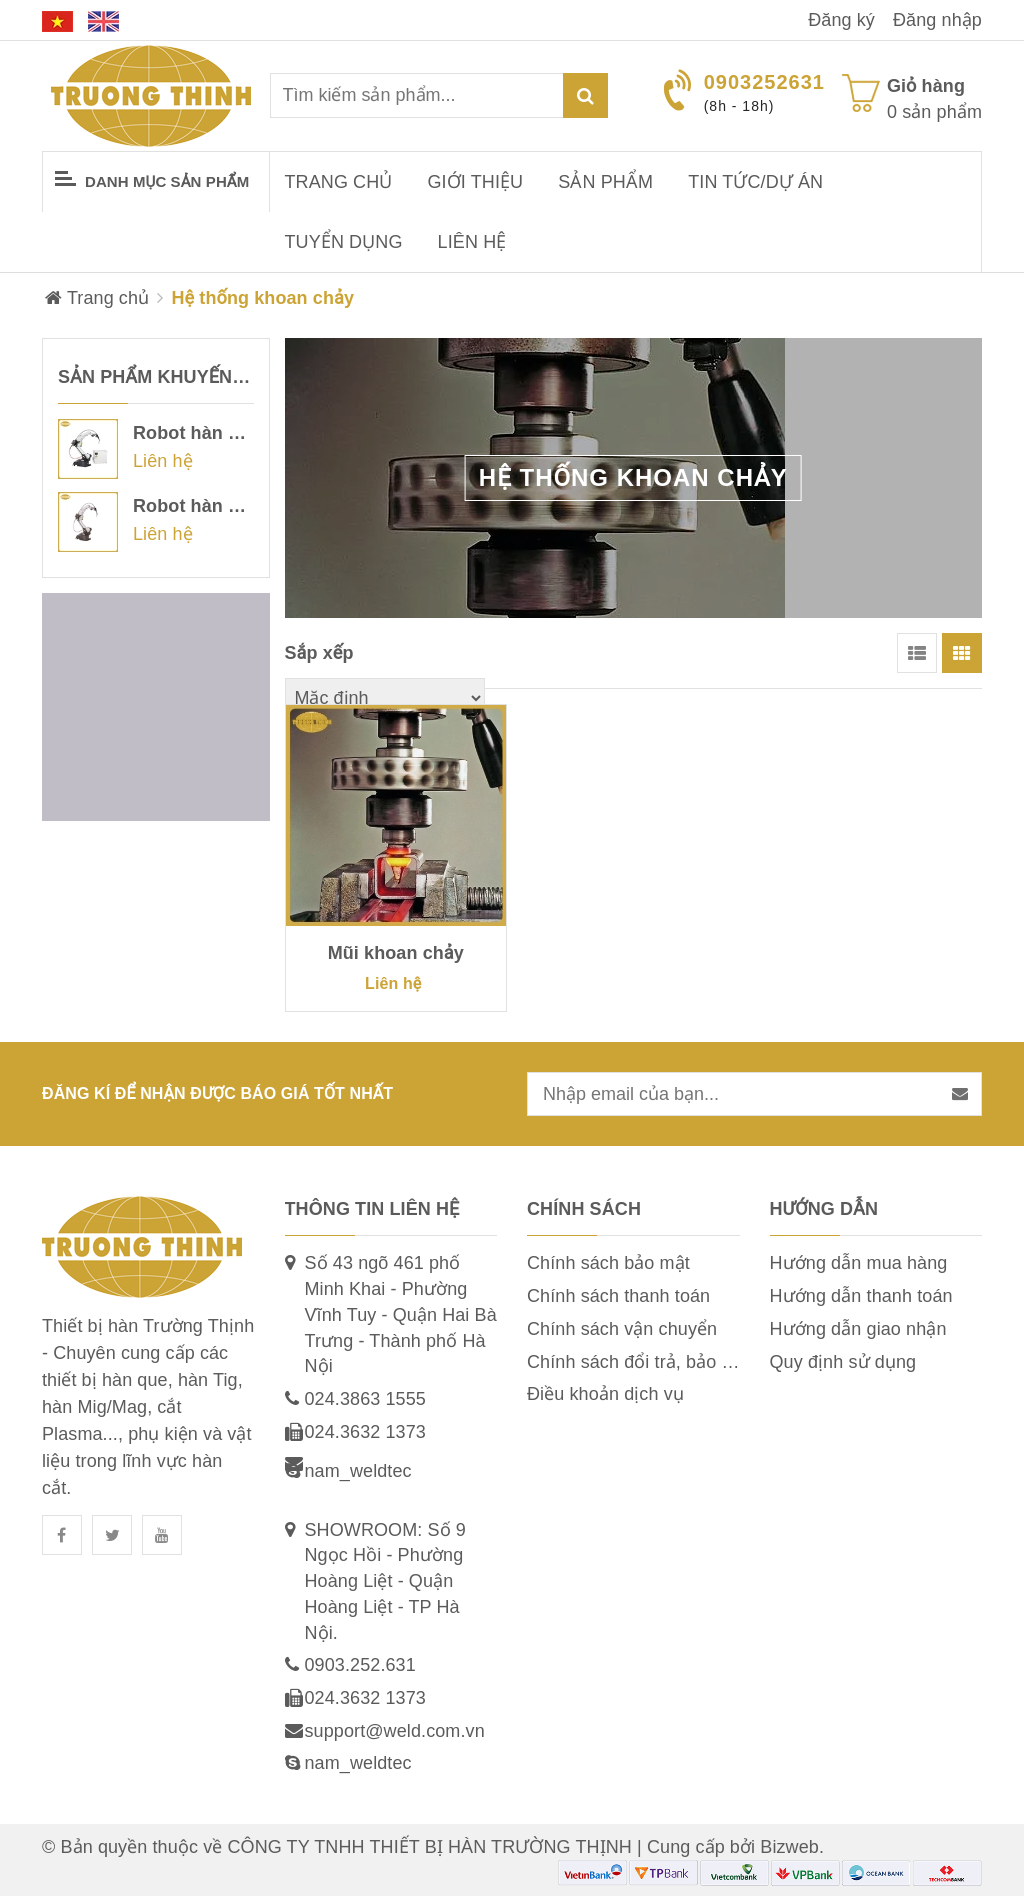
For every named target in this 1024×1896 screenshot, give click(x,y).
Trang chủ (339, 182)
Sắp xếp (319, 653)
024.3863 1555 (365, 1399)
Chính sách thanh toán (618, 1296)
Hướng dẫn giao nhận (858, 1329)
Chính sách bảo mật (608, 1263)
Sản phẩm (605, 182)
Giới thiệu (476, 182)
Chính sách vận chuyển (622, 1329)
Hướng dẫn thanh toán (861, 1296)
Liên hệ (472, 242)
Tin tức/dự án (755, 182)
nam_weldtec (358, 1471)
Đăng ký (841, 20)
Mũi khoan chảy (396, 953)
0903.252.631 (360, 1665)
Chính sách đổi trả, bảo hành (644, 1362)
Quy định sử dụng (843, 1362)
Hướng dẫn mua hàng (859, 1263)
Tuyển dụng (344, 242)
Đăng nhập (937, 20)
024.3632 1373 (365, 1432)
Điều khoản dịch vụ (605, 1394)
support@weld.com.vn (395, 1731)
